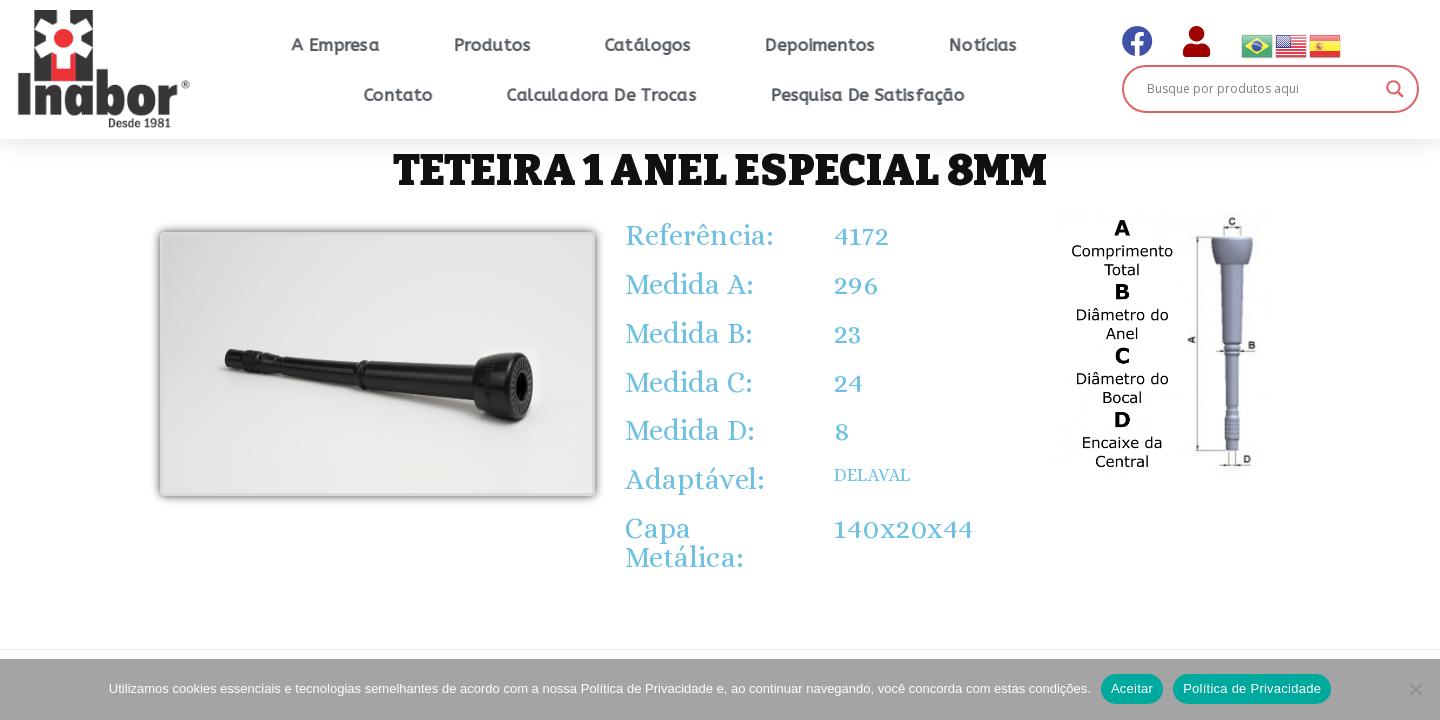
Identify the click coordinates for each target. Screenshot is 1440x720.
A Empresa (401, 45)
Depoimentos (886, 45)
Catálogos (714, 45)
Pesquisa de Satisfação (934, 95)
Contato (464, 95)
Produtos (558, 45)
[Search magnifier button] (1395, 89)
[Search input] (1261, 89)
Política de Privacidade (1252, 688)
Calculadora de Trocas (667, 95)
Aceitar (1132, 688)
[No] (1415, 689)
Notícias (1049, 45)
